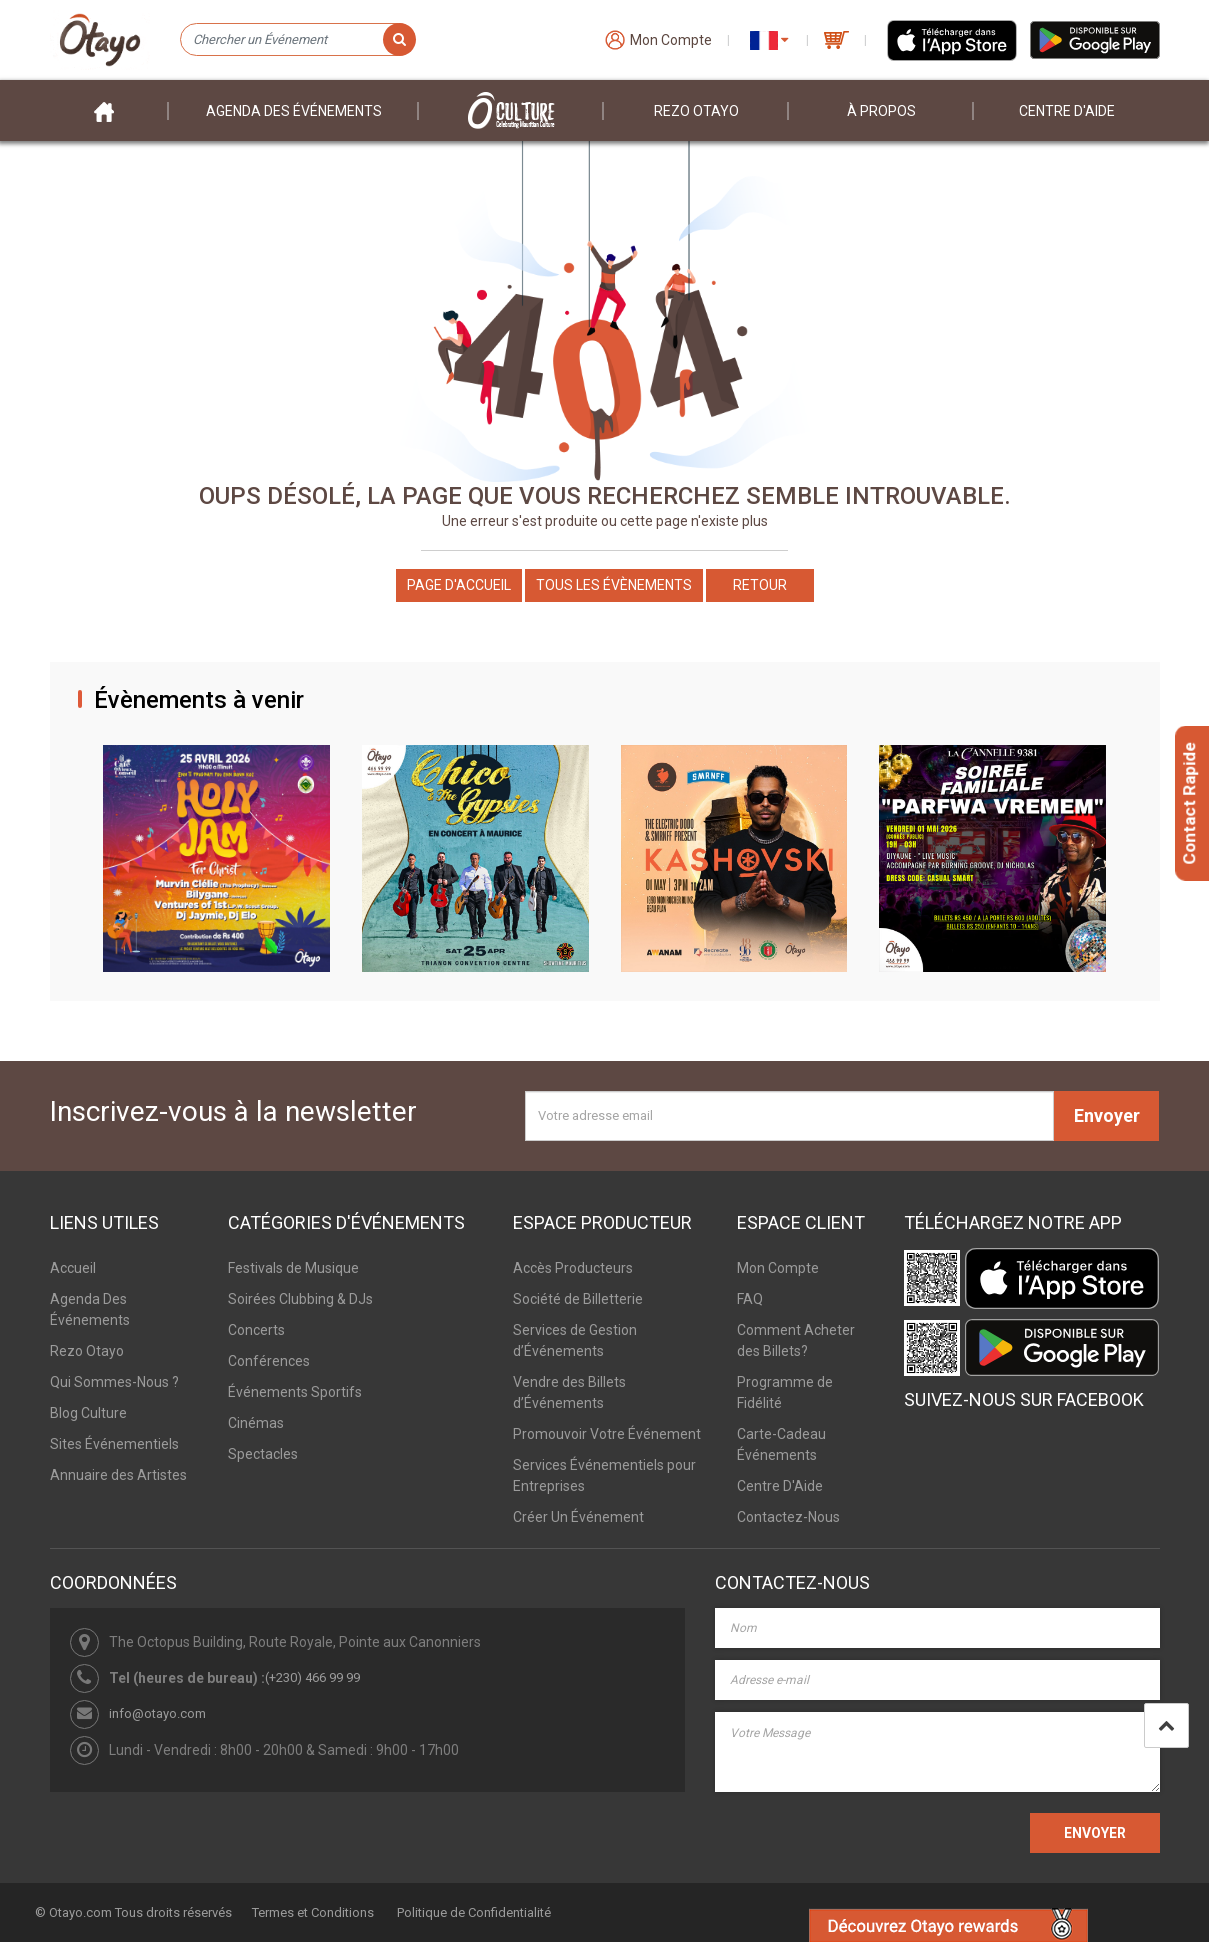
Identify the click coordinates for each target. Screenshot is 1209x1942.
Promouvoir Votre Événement (607, 1434)
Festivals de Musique (293, 1268)
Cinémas (256, 1423)
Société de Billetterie (578, 1299)
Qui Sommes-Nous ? (114, 1382)
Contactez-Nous (788, 1517)
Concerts (256, 1330)
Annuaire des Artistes (118, 1475)
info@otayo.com (157, 1713)
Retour (760, 585)
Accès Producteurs (573, 1268)
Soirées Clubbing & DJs (300, 1299)
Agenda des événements (294, 111)
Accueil (73, 1268)
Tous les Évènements (614, 585)
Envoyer (1107, 1115)
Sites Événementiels (114, 1444)
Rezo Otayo (696, 111)
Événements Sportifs (295, 1392)
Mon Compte (778, 1268)
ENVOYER (1095, 1833)
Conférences (269, 1361)
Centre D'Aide (780, 1486)
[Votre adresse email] (789, 1116)
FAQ (750, 1299)
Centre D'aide (1067, 111)
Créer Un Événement (578, 1517)
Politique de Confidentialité (474, 1912)
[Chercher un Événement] (297, 40)
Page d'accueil (459, 585)
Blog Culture (88, 1413)
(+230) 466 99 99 (312, 1677)
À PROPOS (881, 111)
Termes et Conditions (313, 1912)
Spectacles (263, 1454)
